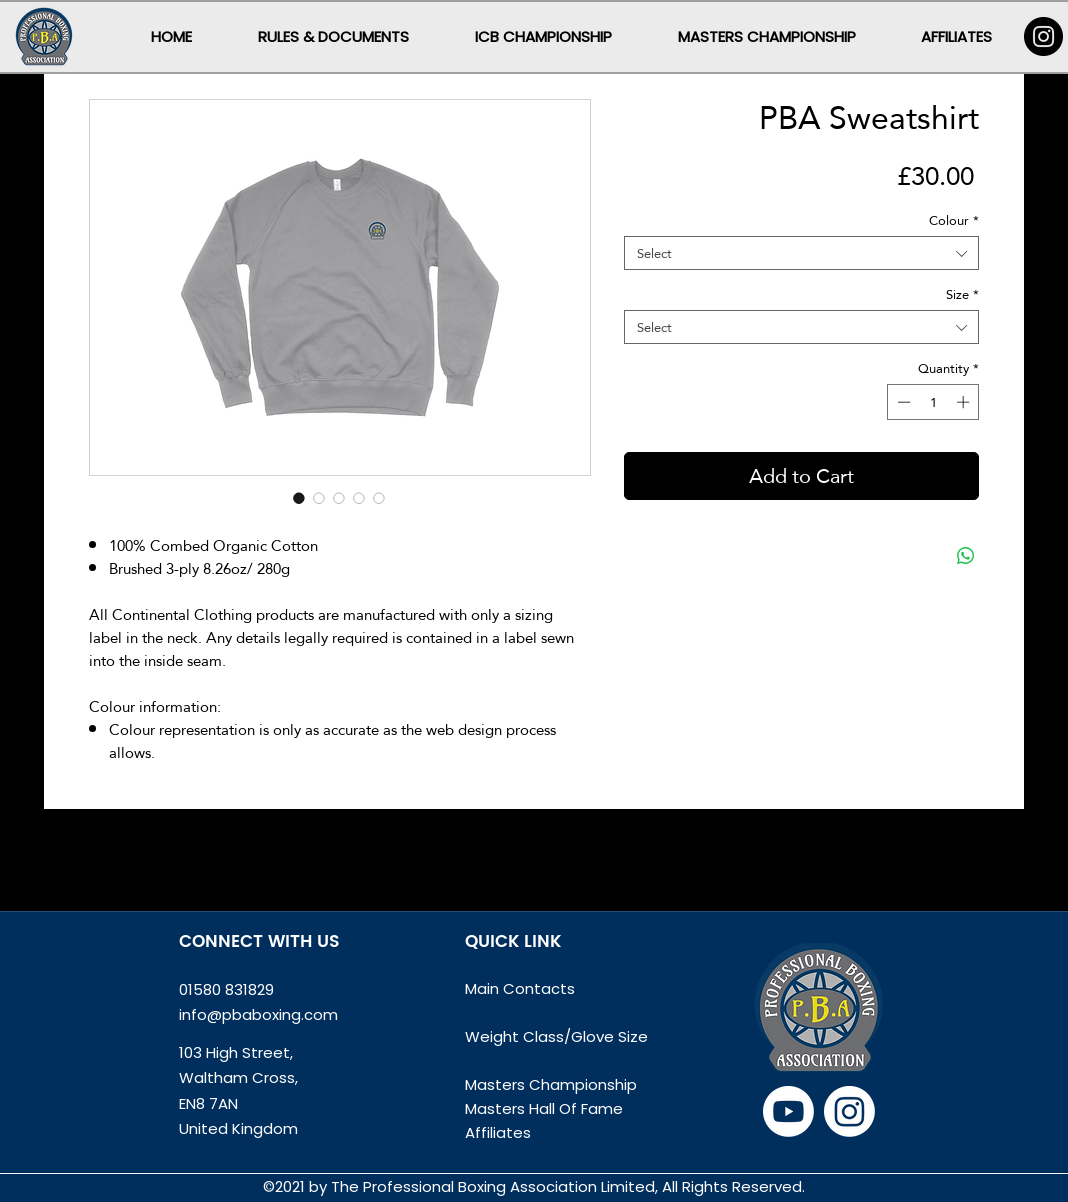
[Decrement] (902, 402)
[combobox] (801, 253)
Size (962, 294)
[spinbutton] (933, 402)
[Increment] (965, 402)
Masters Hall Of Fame (544, 1108)
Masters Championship (551, 1084)
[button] (333, 36)
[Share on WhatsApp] (966, 556)
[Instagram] (1043, 36)
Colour (954, 220)
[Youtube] (788, 1111)
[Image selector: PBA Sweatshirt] (299, 498)
